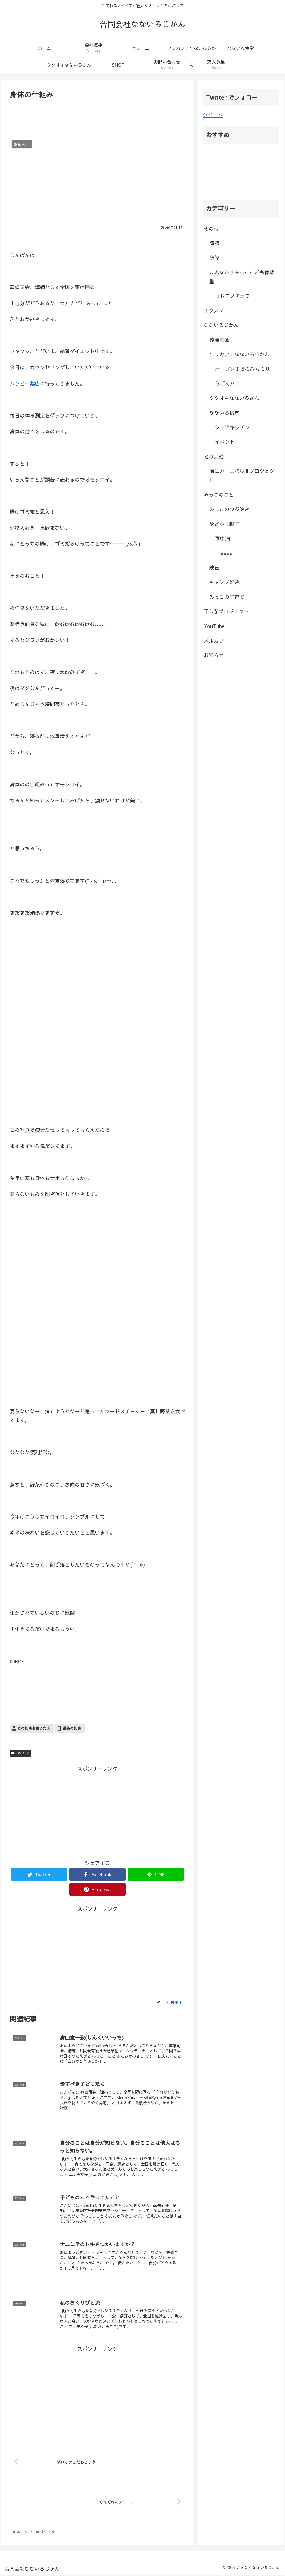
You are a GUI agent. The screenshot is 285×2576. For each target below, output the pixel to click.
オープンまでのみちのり (242, 368)
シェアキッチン (232, 427)
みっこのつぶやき (229, 509)
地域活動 (214, 456)
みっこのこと (219, 494)
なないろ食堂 (224, 412)
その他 (211, 228)
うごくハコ (227, 383)
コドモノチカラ (232, 295)
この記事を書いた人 (34, 1728)
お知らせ (20, 1753)
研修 (214, 257)
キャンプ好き (224, 582)
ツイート (213, 114)
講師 (214, 243)
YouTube (214, 626)
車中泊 (222, 538)
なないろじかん (221, 324)
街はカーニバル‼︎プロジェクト (241, 475)
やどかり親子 (224, 523)
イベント (225, 441)
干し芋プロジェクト (226, 611)
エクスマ (214, 310)
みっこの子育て (226, 596)
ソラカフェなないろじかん (239, 354)
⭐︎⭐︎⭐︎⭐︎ (226, 553)
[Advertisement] (97, 117)
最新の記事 (72, 1728)
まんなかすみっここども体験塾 (241, 277)
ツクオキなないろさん (234, 397)
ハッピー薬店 (25, 383)
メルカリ (214, 640)
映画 (214, 567)
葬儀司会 (219, 339)
